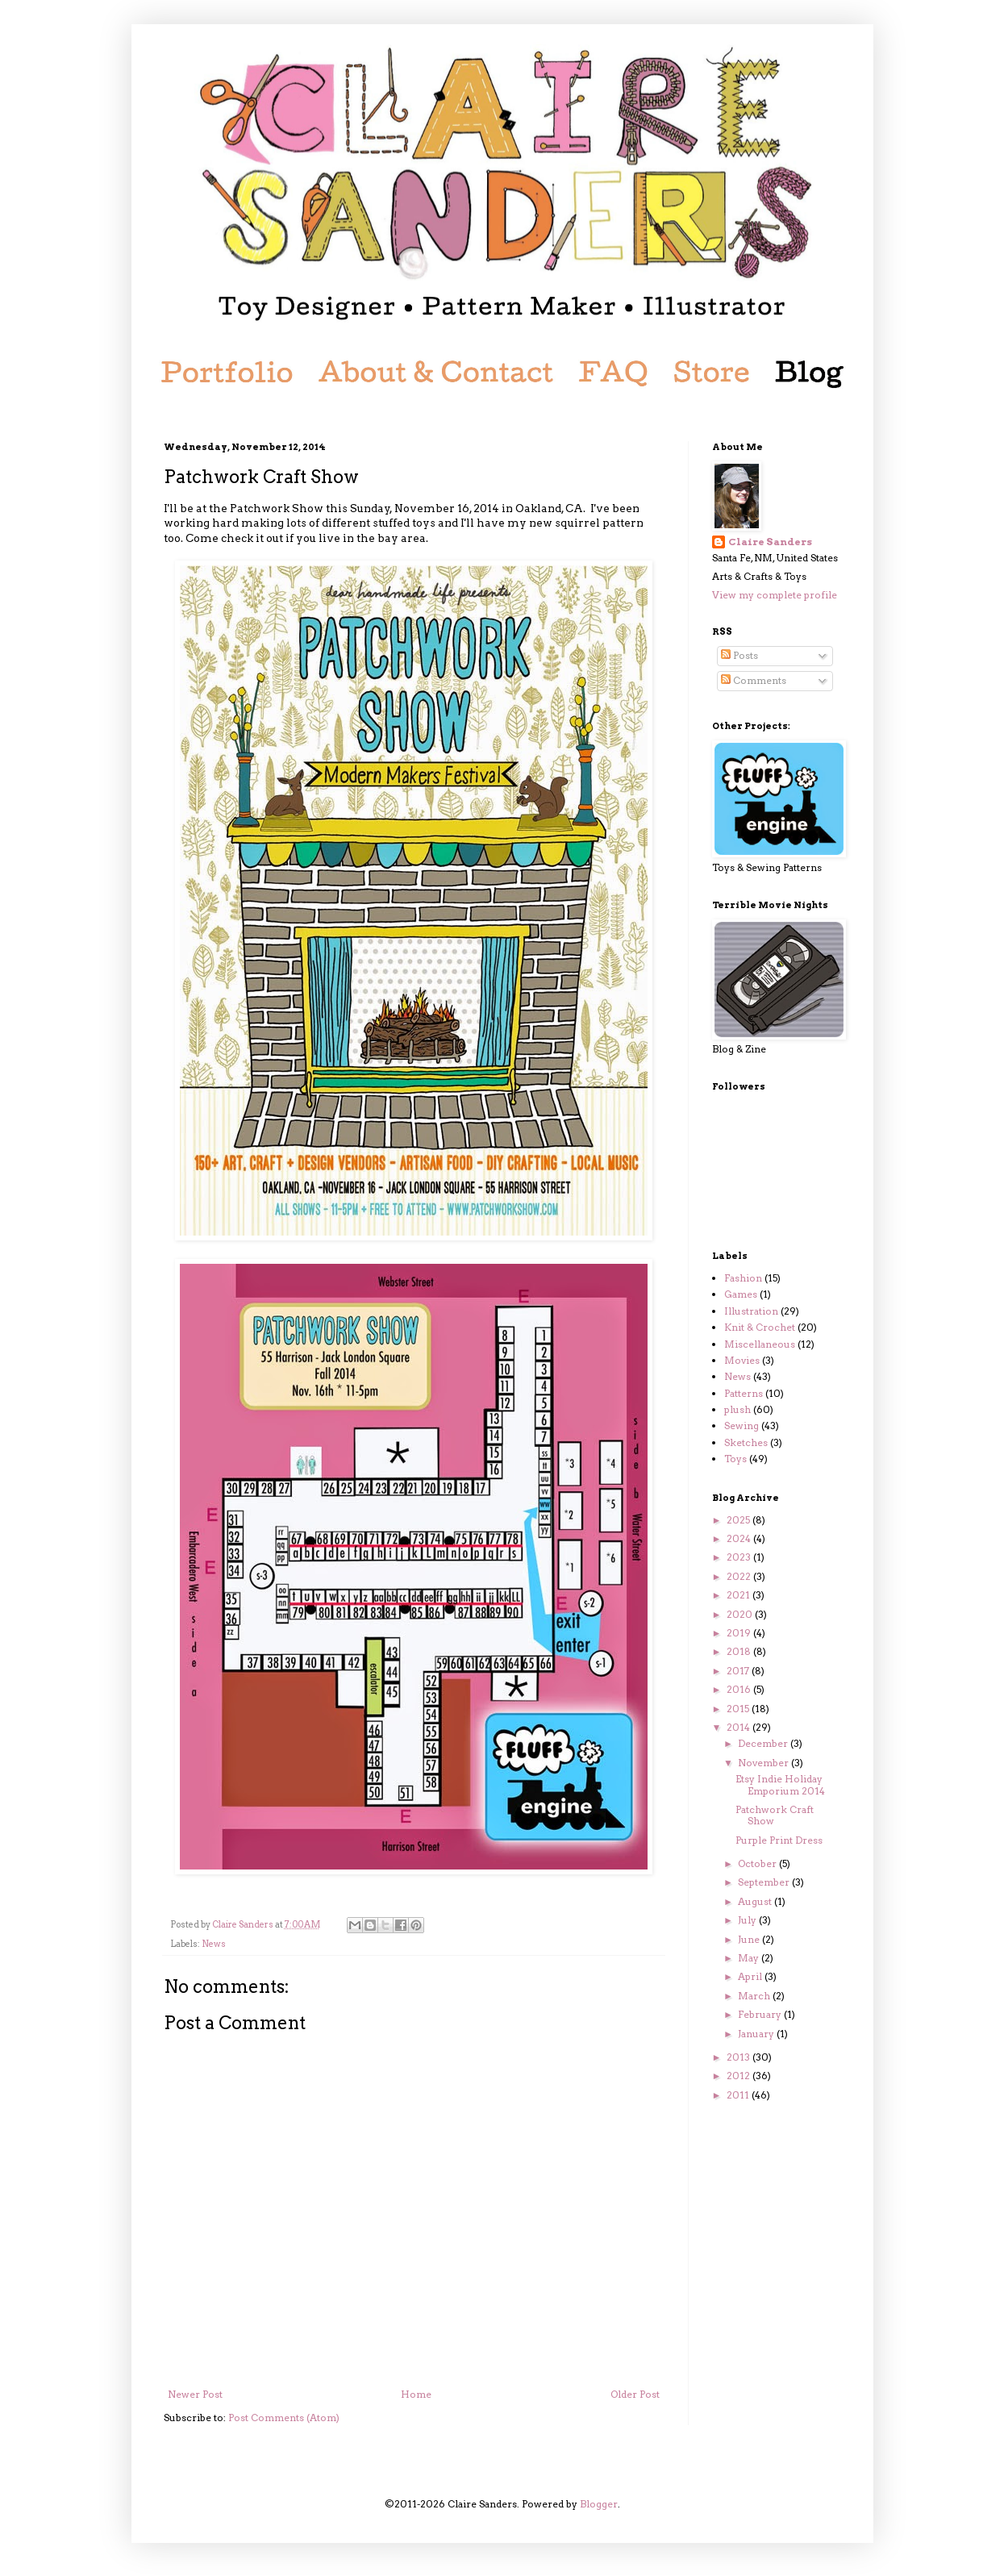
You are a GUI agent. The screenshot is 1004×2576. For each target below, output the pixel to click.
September (765, 1882)
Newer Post (195, 2394)
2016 (740, 1689)
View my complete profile (774, 595)
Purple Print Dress (779, 1840)
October (758, 1863)
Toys (735, 1459)
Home (416, 2394)
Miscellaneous (759, 1344)
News (214, 1944)
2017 (739, 1671)
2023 (740, 1557)
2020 (741, 1614)
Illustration (751, 1311)
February (761, 2014)
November (764, 1763)
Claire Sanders (770, 542)
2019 (740, 1633)
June (750, 1939)
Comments (753, 680)
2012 (739, 2076)
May (749, 1958)
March (755, 1996)
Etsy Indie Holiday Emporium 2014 (780, 1784)
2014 (739, 1727)
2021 (739, 1595)
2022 (740, 1576)
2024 (740, 1538)
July (748, 1920)
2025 (739, 1520)
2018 (740, 1651)
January (757, 2034)
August (756, 1901)
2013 (739, 2057)
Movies (742, 1360)
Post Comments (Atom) (284, 2417)
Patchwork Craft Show (774, 1815)
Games (740, 1294)
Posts (739, 655)
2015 (739, 1709)
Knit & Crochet (759, 1327)
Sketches (746, 1442)
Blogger (599, 2504)
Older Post (635, 2394)
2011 (739, 2095)
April (751, 1976)
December (764, 1743)
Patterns (743, 1393)
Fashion (743, 1278)
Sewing (741, 1425)
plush (737, 1409)
